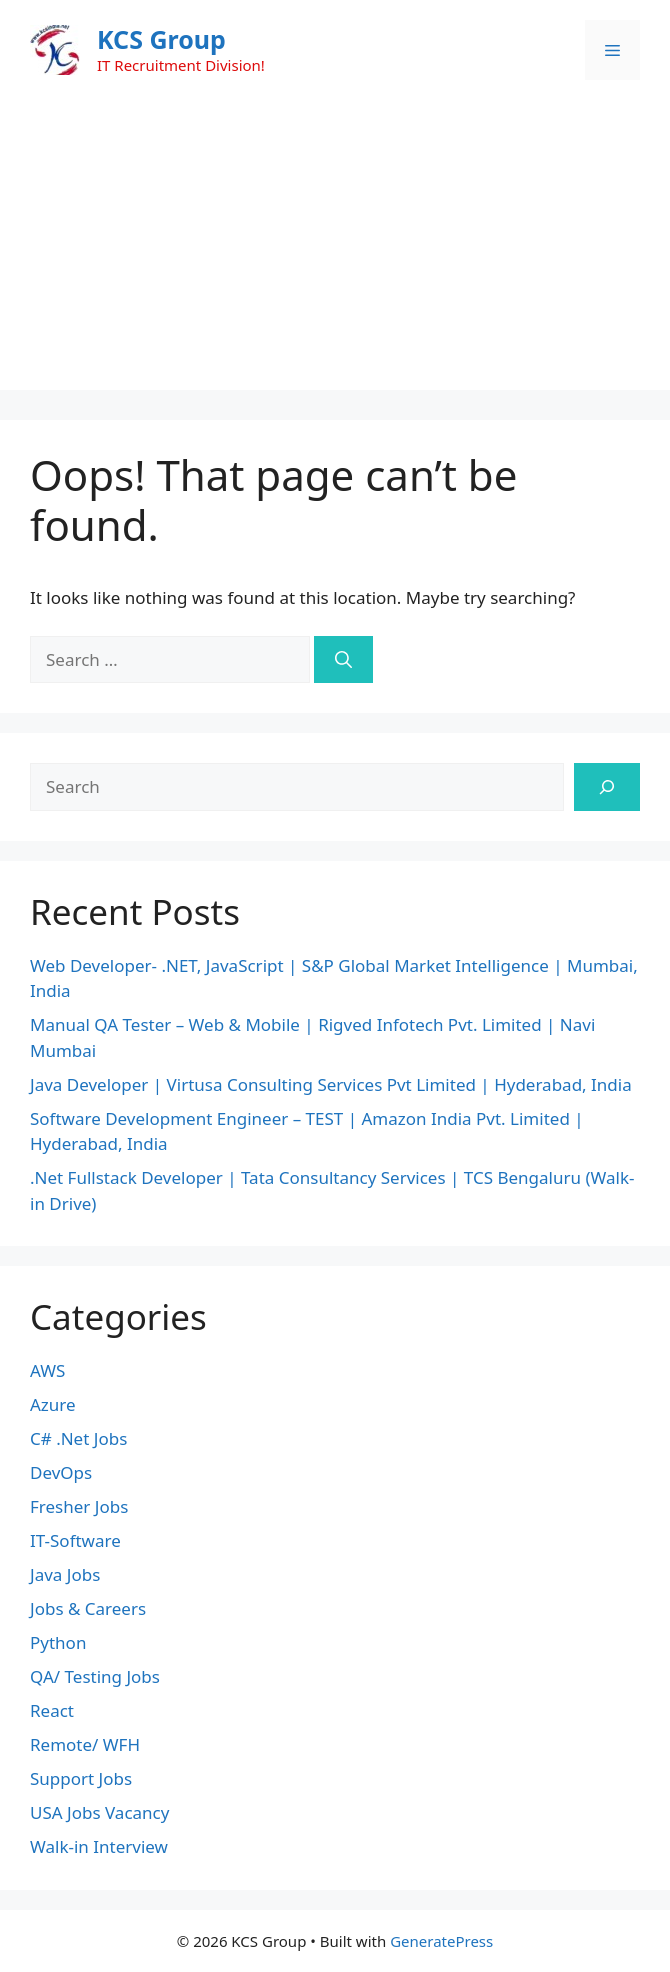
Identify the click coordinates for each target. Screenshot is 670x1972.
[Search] (343, 660)
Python (58, 1642)
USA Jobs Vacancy (99, 1812)
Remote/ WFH (85, 1744)
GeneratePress (441, 1941)
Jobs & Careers (88, 1608)
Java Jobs (65, 1574)
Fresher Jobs (79, 1506)
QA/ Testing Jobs (95, 1676)
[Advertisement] (335, 250)
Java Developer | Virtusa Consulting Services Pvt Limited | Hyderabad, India (331, 1084)
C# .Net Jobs (78, 1438)
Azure (53, 1404)
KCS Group (161, 39)
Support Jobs (81, 1778)
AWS (47, 1370)
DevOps (61, 1472)
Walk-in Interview (99, 1846)
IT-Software (75, 1540)
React (52, 1710)
